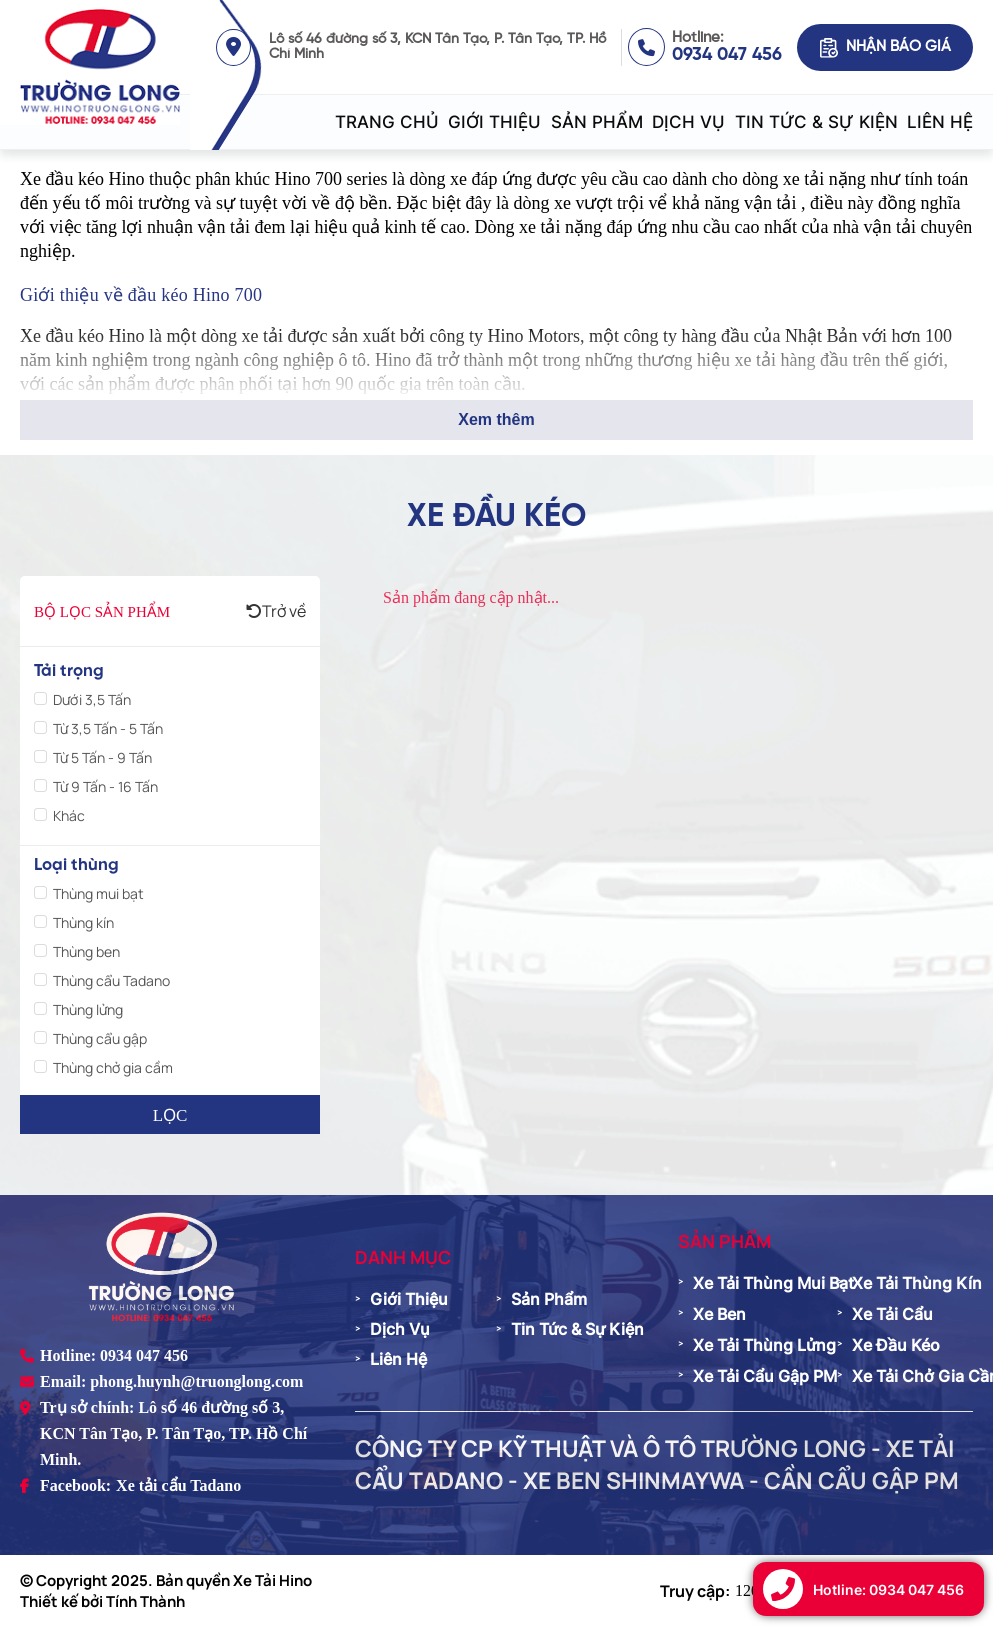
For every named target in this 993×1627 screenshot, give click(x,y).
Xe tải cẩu (892, 1314)
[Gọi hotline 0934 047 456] (868, 1589)
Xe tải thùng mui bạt (773, 1283)
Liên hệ (940, 122)
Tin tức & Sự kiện (816, 122)
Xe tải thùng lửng (764, 1345)
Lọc (170, 1115)
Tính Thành (145, 1601)
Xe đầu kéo (896, 1345)
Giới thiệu (494, 122)
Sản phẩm (597, 122)
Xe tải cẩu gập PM (765, 1376)
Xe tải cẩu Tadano (178, 1485)
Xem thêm (496, 419)
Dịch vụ (688, 122)
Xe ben (719, 1314)
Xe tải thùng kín (917, 1283)
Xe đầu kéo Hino (82, 179)
